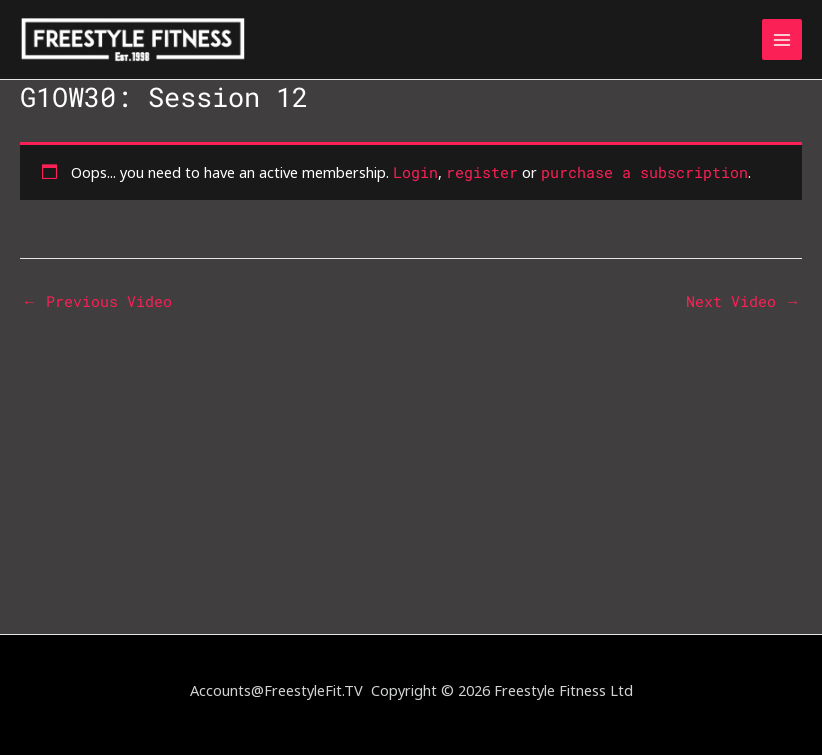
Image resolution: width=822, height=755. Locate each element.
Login (415, 172)
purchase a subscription (644, 172)
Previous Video (97, 302)
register (482, 172)
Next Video (743, 302)
